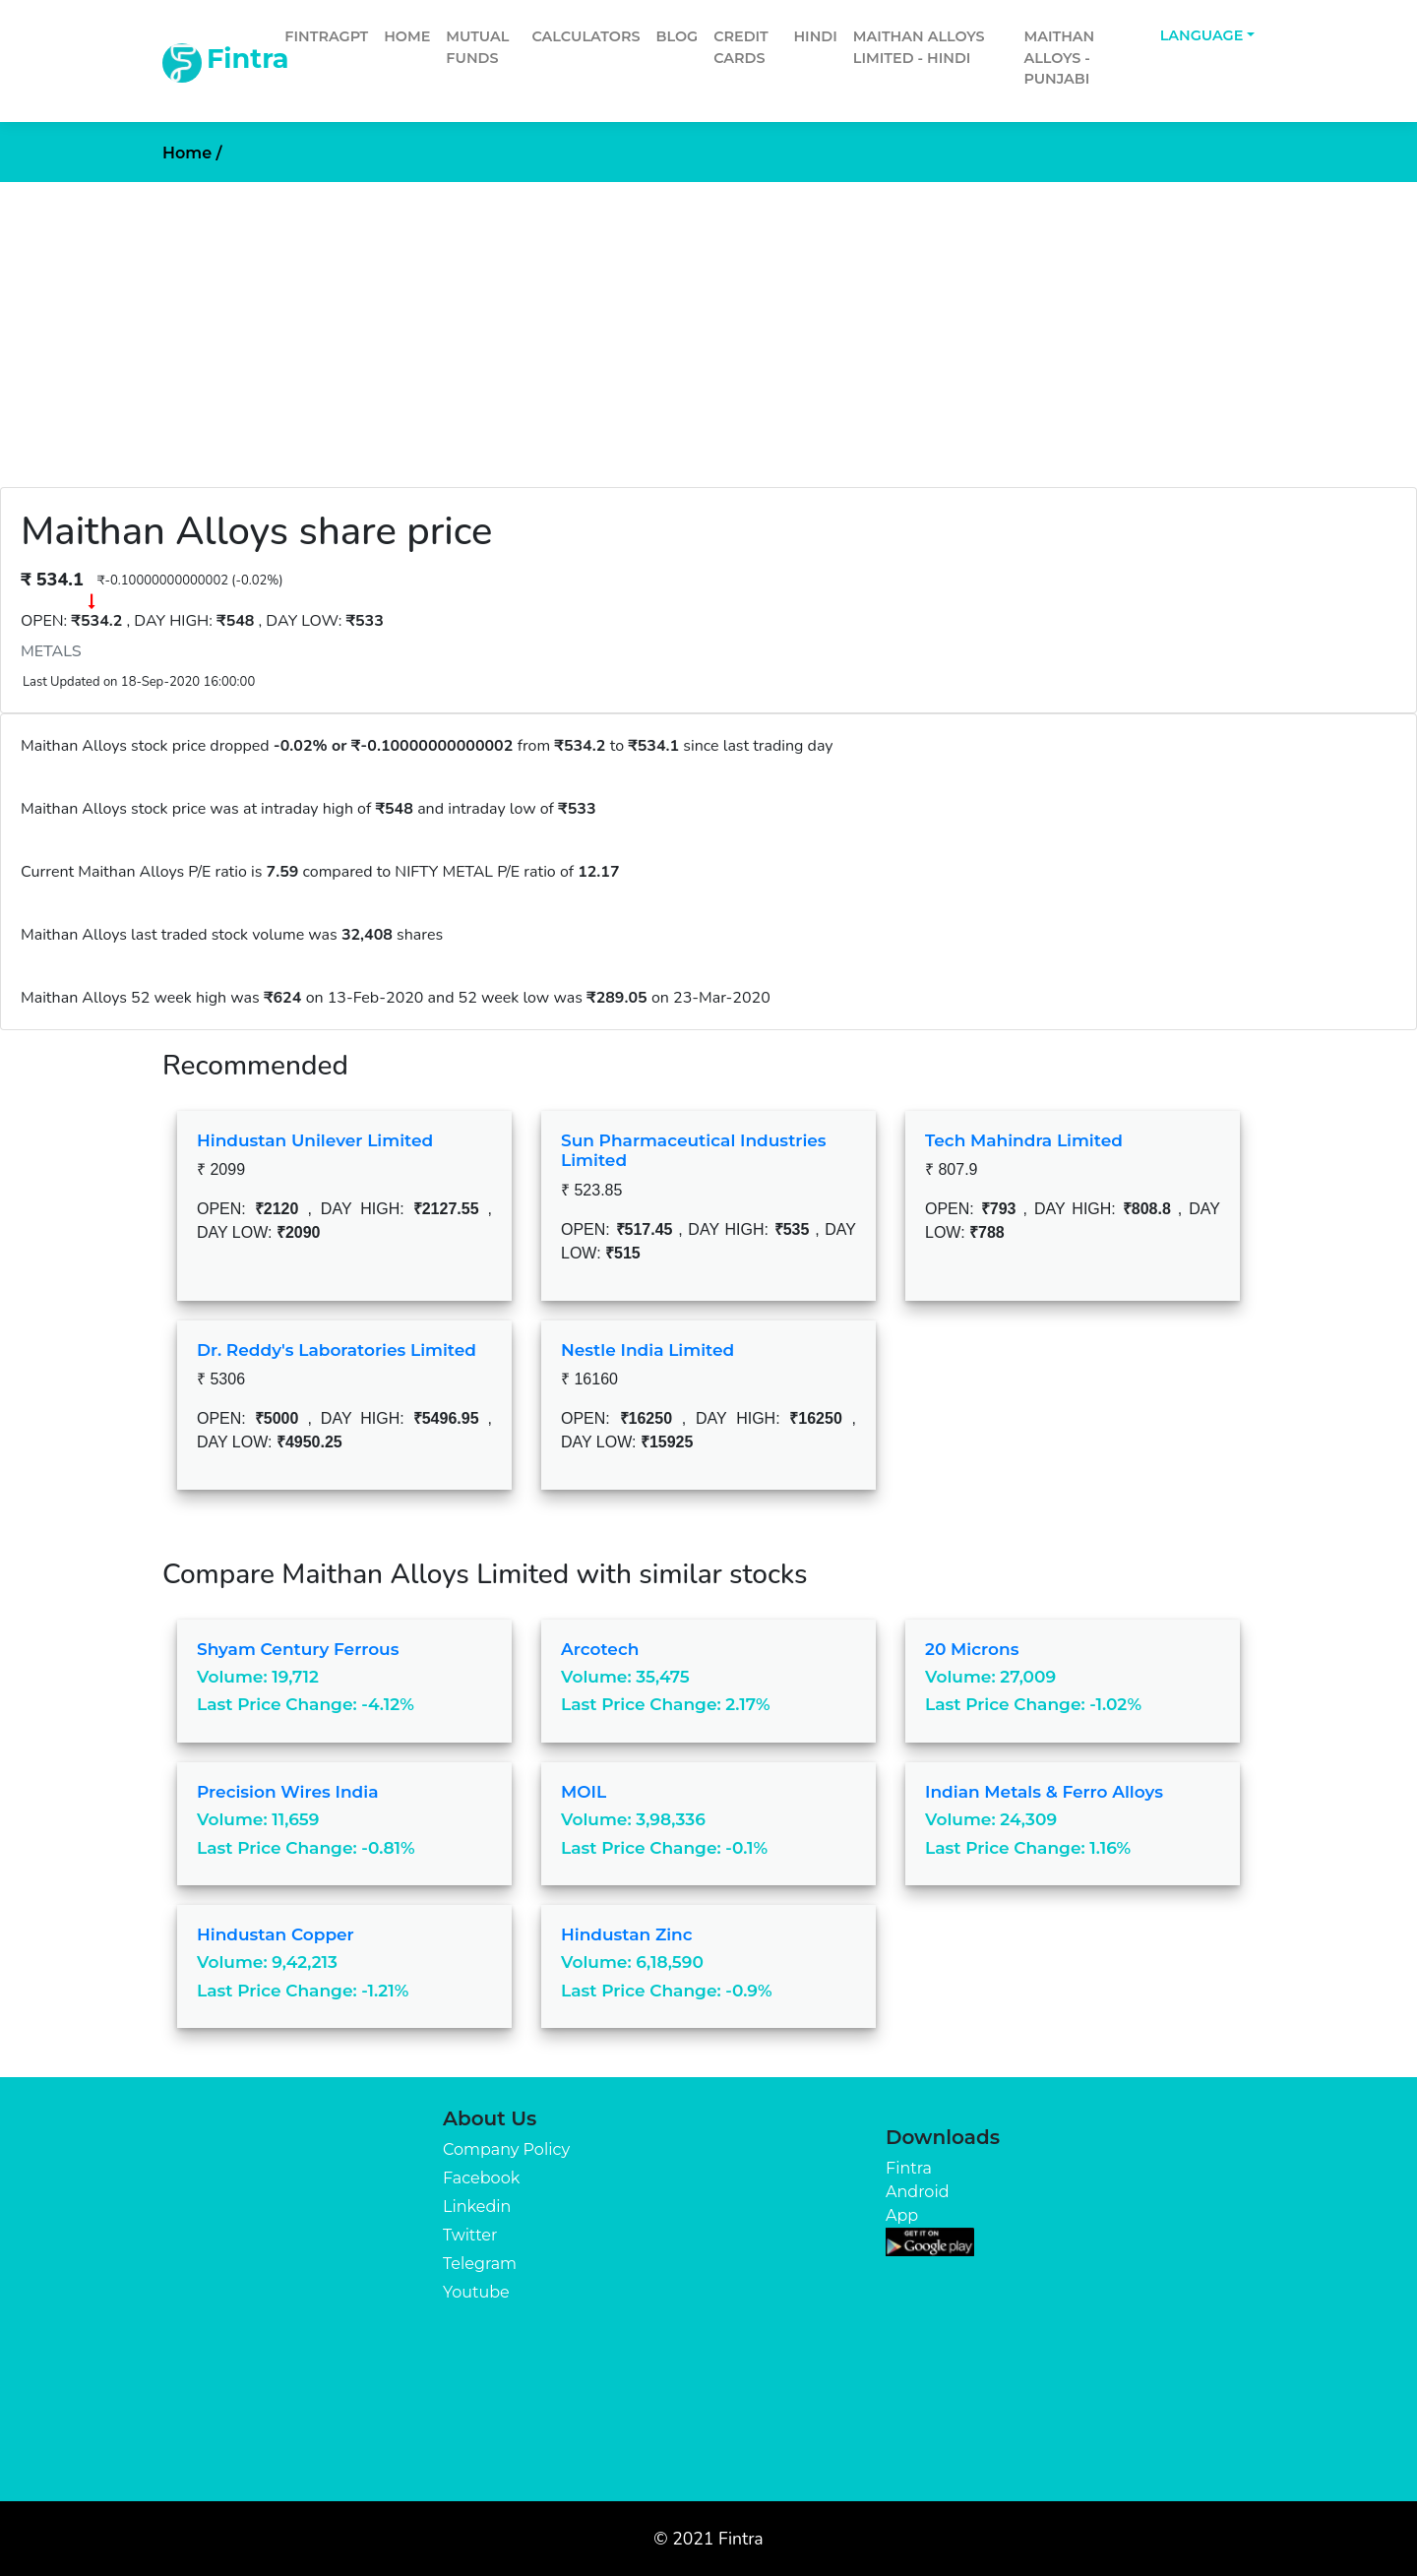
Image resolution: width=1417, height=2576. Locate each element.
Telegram (480, 2263)
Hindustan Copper (275, 1934)
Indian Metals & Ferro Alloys (1044, 1792)
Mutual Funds (477, 47)
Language (1202, 35)
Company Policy (506, 2149)
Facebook (481, 2178)
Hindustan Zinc (627, 1934)
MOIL (583, 1792)
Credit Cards (741, 47)
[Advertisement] (708, 329)
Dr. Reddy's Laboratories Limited (336, 1350)
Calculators (585, 36)
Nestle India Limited (647, 1350)
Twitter (470, 2235)
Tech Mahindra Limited (1024, 1140)
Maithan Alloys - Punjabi (1058, 58)
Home (407, 36)
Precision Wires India (288, 1792)
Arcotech (600, 1649)
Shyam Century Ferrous (298, 1649)
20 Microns (971, 1649)
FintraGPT (326, 36)
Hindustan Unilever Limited (315, 1140)
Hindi (814, 36)
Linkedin (477, 2206)
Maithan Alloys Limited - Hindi (919, 47)
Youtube (476, 2292)
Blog (677, 36)
